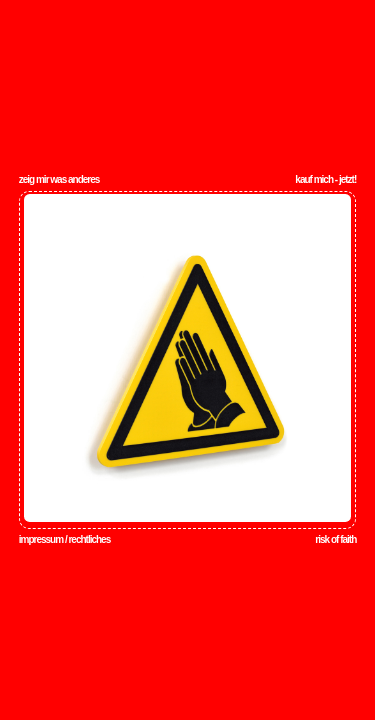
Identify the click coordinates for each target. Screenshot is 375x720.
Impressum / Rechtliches (65, 539)
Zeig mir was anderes (59, 179)
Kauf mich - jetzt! (325, 179)
